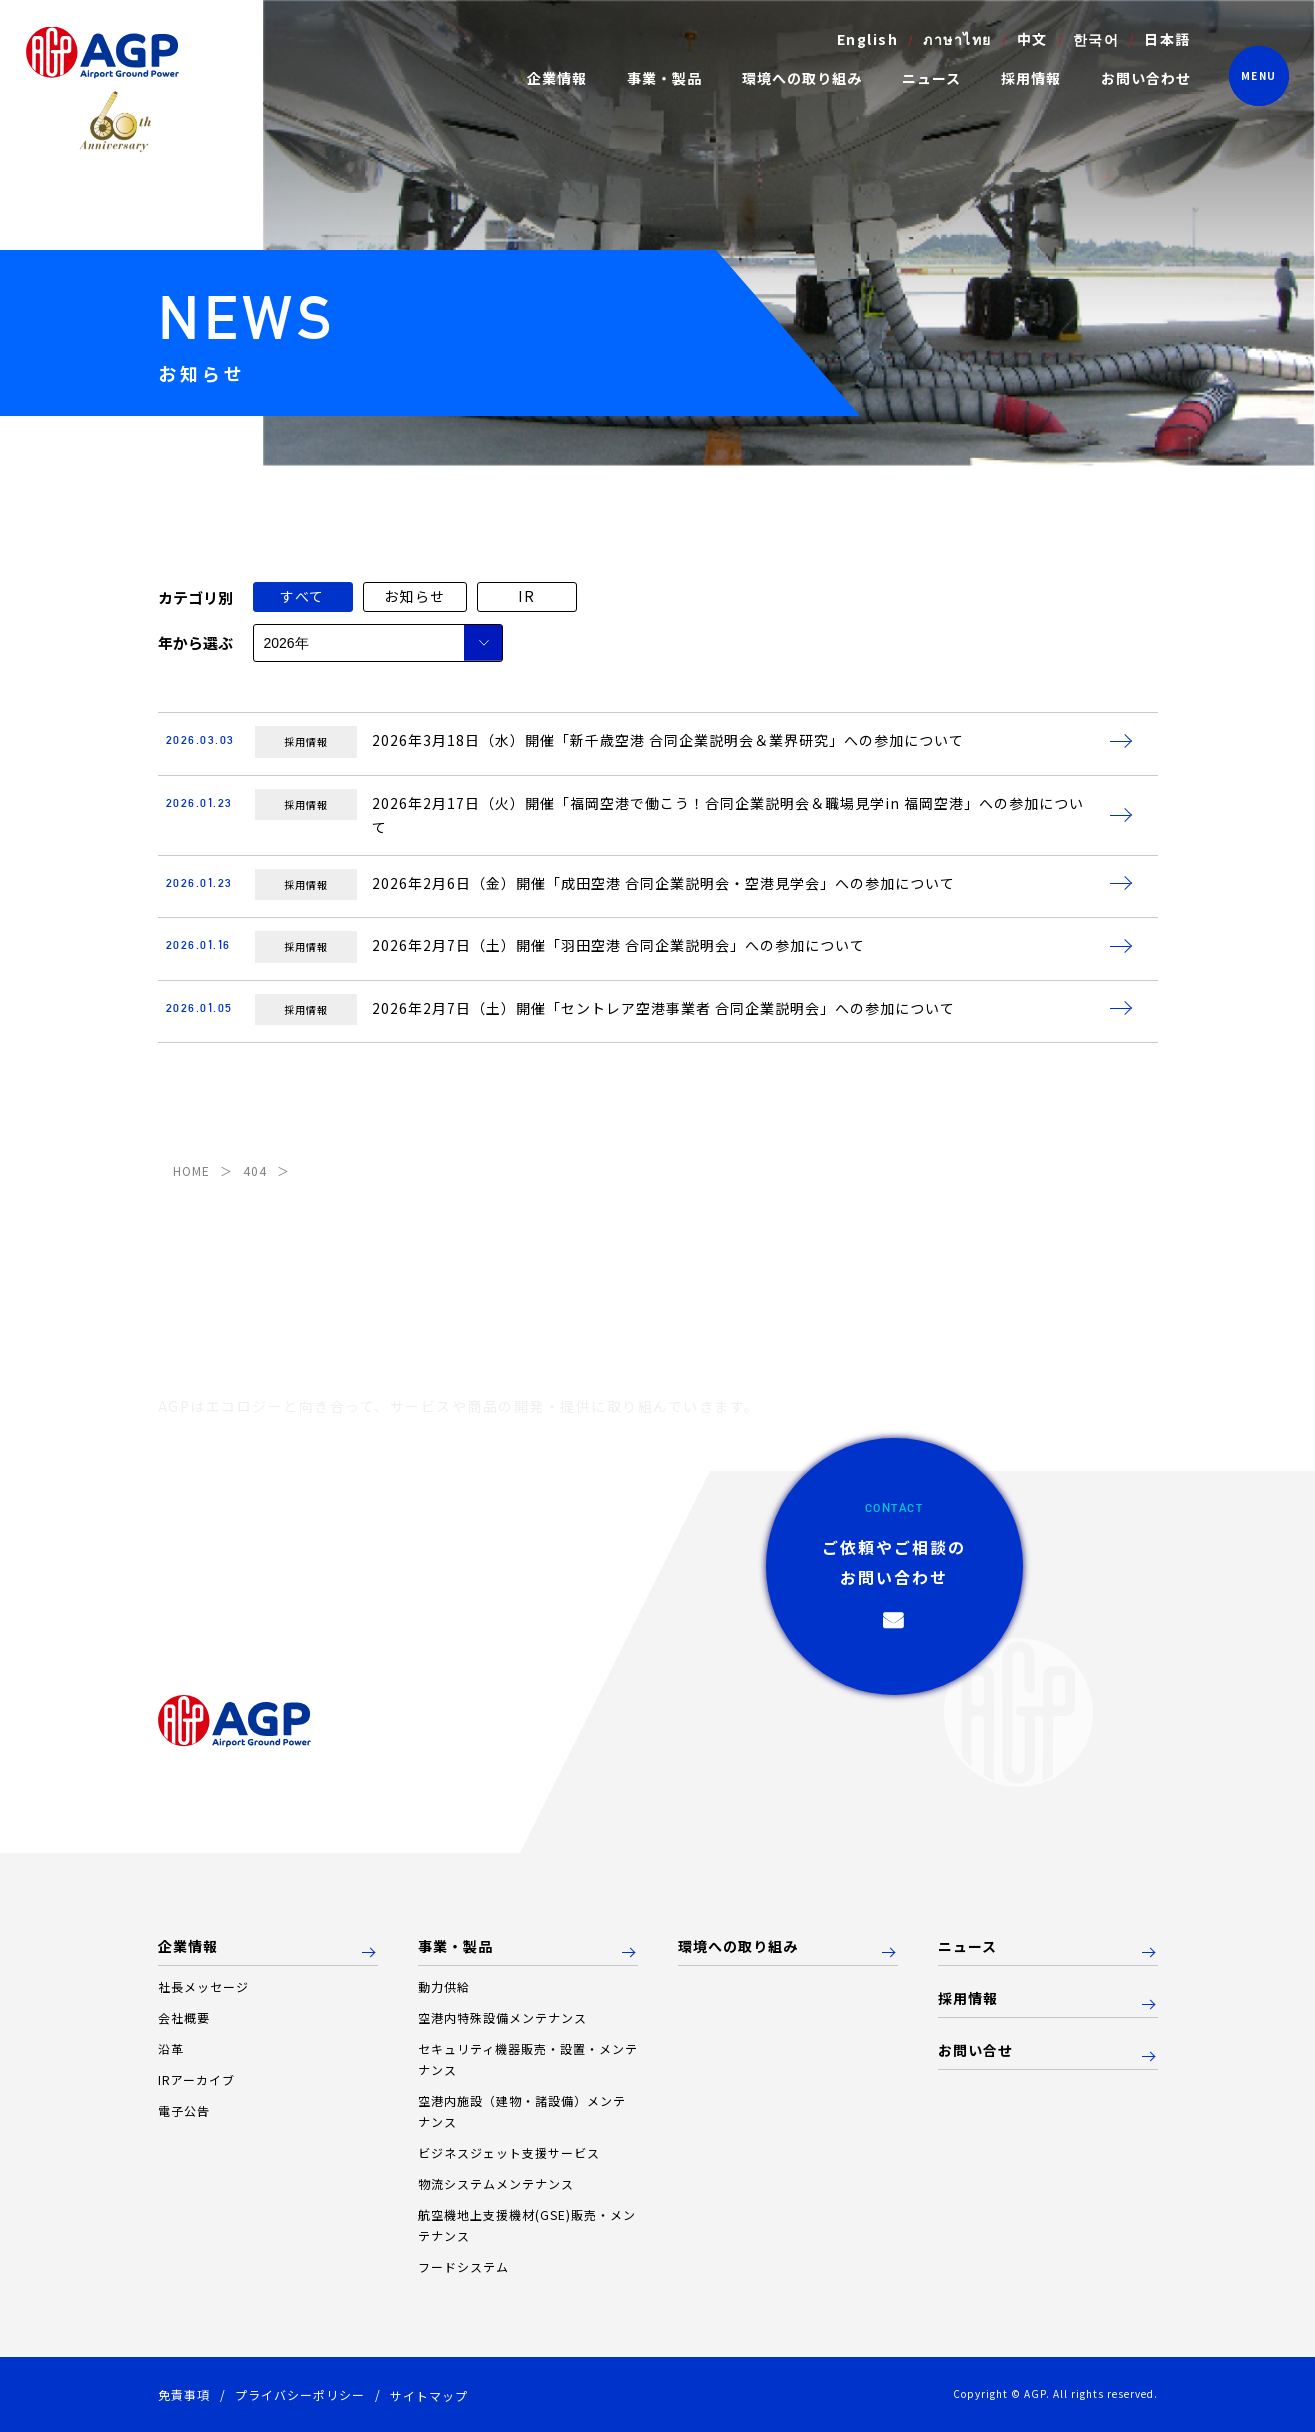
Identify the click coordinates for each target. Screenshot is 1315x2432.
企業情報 (188, 1947)
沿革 (171, 2048)
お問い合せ (975, 2051)
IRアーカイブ (196, 2079)
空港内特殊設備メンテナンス (502, 2017)
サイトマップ (429, 2395)
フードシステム (463, 2266)
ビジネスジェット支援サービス (509, 2152)
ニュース (931, 78)
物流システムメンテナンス (496, 2183)
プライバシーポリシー (300, 2394)
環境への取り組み (802, 78)
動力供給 (444, 1986)
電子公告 (184, 2110)
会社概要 (184, 2017)
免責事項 (184, 2394)
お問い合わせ (1146, 78)
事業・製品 (455, 1947)
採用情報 (1031, 78)
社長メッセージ (203, 1986)
